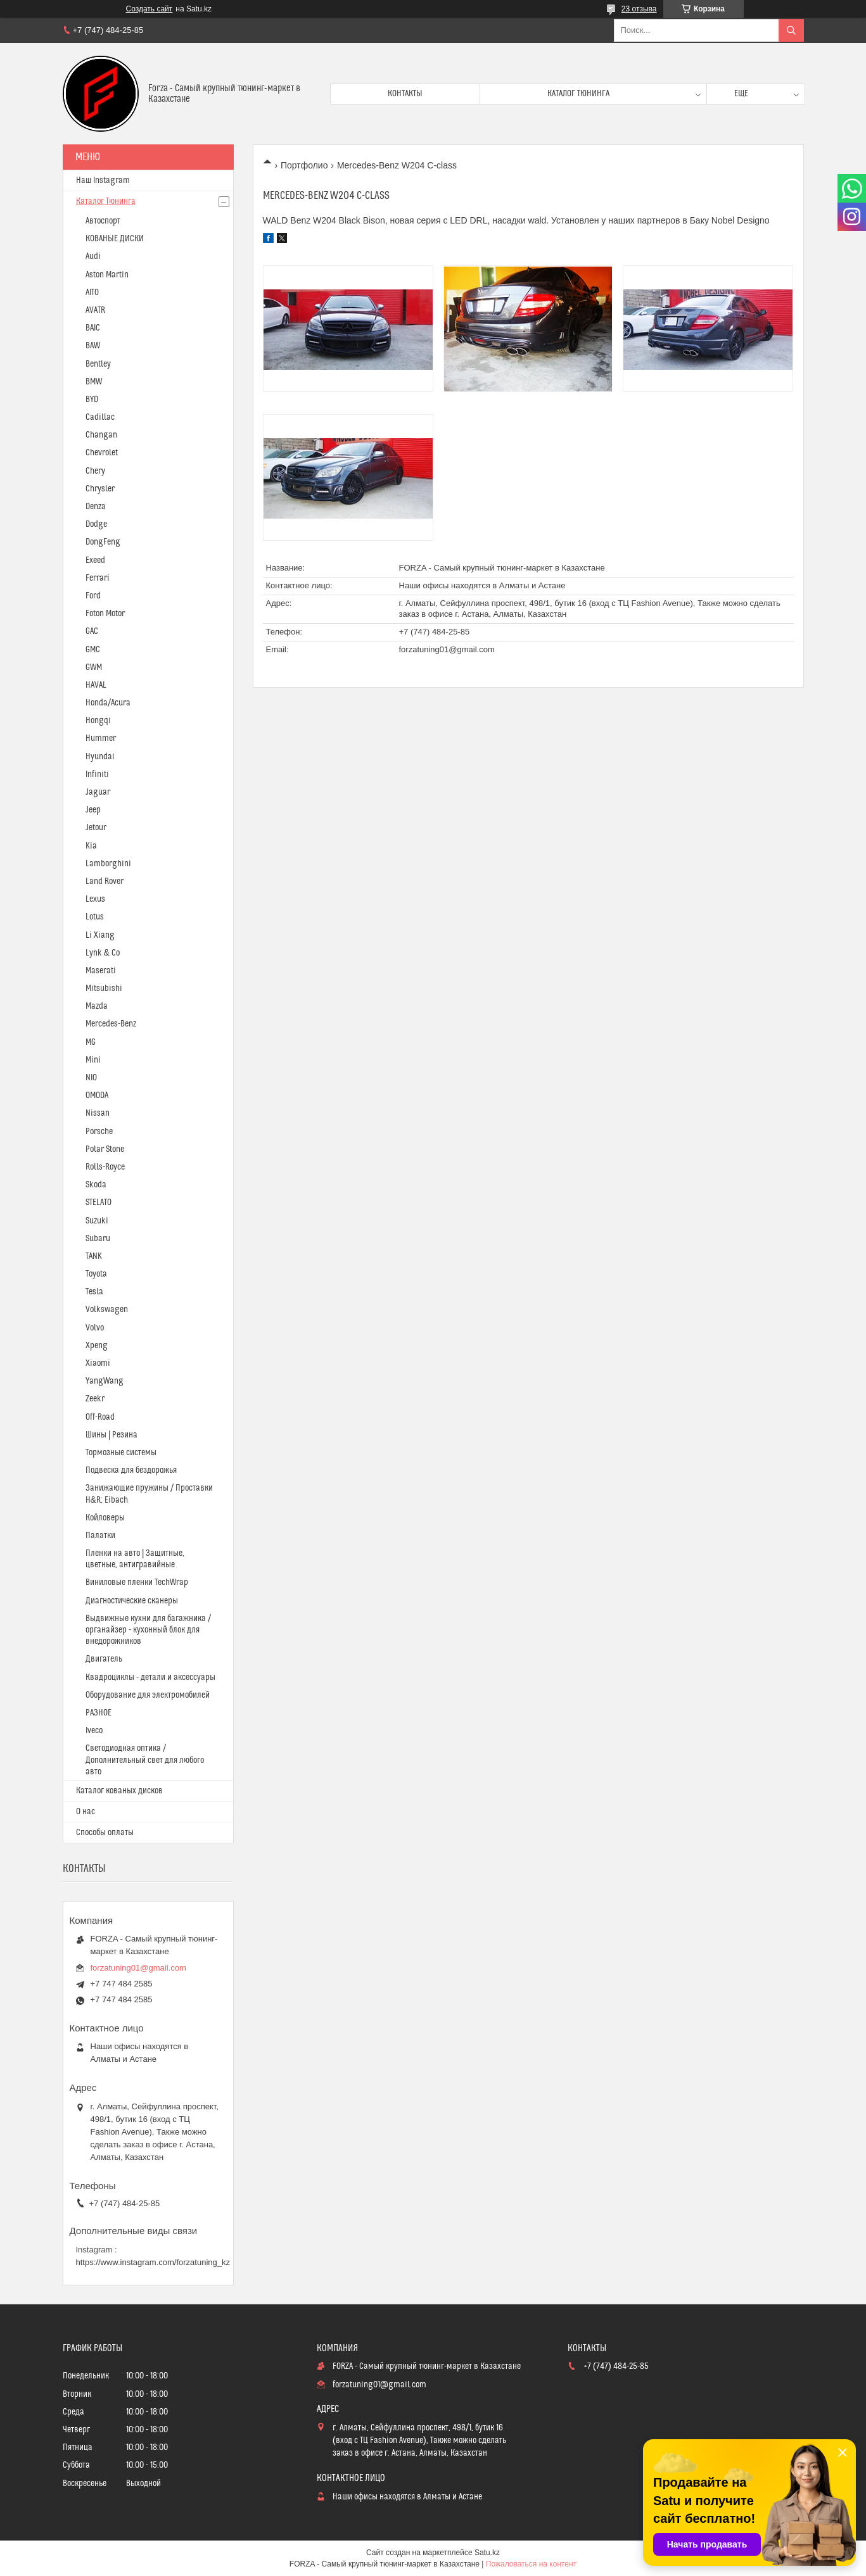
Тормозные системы (121, 1453)
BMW (94, 382)
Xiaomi (98, 1363)
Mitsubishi (104, 988)
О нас (85, 1812)
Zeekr (95, 1399)
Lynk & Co (103, 953)
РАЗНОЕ (98, 1713)
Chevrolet (102, 453)
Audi (93, 256)
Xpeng (97, 1346)
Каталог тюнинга (578, 94)
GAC (92, 631)
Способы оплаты (105, 1833)
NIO (91, 1078)
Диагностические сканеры (132, 1601)
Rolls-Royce (105, 1167)
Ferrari (98, 578)
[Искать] (791, 30)
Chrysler (100, 489)
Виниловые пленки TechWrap (137, 1582)
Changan (101, 435)
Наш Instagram (103, 180)
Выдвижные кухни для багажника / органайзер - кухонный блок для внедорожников (148, 1629)
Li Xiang (100, 935)
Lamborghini (108, 864)
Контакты (405, 94)
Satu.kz (487, 2552)
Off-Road (100, 1417)
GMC (93, 650)
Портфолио (304, 165)
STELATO (98, 1202)
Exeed (95, 560)
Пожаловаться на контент (531, 2564)
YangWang (105, 1381)
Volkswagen (107, 1309)
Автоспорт (103, 221)
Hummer (101, 738)
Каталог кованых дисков (119, 1791)
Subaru (98, 1239)
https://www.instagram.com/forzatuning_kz (153, 2262)
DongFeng (103, 542)
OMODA (97, 1095)
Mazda (97, 1006)
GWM (94, 667)
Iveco (94, 1731)
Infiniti (97, 774)
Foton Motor (105, 614)
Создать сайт (149, 8)
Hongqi (98, 721)
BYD (92, 400)
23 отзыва (639, 8)
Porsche (99, 1132)
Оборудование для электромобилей (148, 1695)
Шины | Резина (111, 1435)
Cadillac (100, 417)
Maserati (101, 971)
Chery (95, 471)
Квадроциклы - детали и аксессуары (150, 1677)
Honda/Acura (108, 703)
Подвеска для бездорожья (131, 1470)
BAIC (93, 328)
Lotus (95, 917)
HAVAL (96, 685)
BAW (93, 346)
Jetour (96, 828)
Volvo (95, 1328)
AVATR (95, 310)
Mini (93, 1060)
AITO (92, 292)
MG (91, 1042)
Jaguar (98, 792)
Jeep (93, 810)
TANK (94, 1256)
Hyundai (100, 757)
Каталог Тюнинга (106, 201)
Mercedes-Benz (111, 1024)
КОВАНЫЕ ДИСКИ (115, 239)
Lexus (95, 899)
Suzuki (97, 1221)
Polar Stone (105, 1149)
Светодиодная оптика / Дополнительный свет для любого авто (145, 1759)
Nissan (98, 1113)
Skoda (96, 1185)
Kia (91, 846)
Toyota (96, 1274)
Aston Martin (107, 275)
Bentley (98, 364)
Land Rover (105, 881)
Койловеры (105, 1518)
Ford (93, 596)
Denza (96, 507)
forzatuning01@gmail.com (447, 649)
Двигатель (104, 1659)
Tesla (94, 1292)
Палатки (100, 1536)
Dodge (96, 524)
